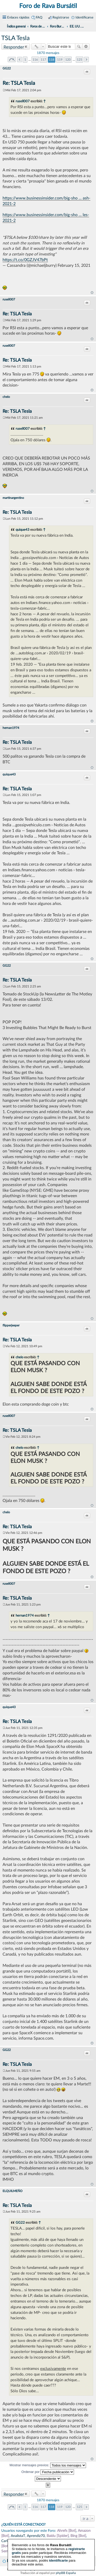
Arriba (92, 292)
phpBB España (66, 2572)
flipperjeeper (11, 1325)
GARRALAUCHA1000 (60, 2541)
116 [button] (35, 59)
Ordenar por (48, 2472)
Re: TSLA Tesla (19, 83)
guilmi (15, 2546)
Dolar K (35, 2541)
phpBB (35, 2569)
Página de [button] (12, 59)
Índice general (17, 2561)
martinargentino (13, 497)
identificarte (58, 2527)
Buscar (79, 46)
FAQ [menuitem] (39, 17)
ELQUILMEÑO (13, 2191)
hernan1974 (11, 727)
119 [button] (59, 59)
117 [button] (43, 59)
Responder (14, 47)
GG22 (7, 68)
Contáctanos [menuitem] (75, 2561)
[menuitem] (91, 26)
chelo (6, 396)
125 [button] (79, 59)
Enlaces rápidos (18, 17)
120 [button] (68, 59)
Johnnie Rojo (53, 2546)
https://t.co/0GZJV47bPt (25, 260)
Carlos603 (9, 2541)
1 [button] (25, 59)
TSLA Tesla (15, 38)
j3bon (36, 2546)
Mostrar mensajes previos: (47, 2465)
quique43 (22, 529)
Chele (23, 2541)
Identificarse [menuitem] (84, 17)
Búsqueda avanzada (86, 46)
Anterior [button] (19, 59)
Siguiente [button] (86, 59)
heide (26, 2546)
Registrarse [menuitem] (60, 17)
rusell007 (23, 101)
